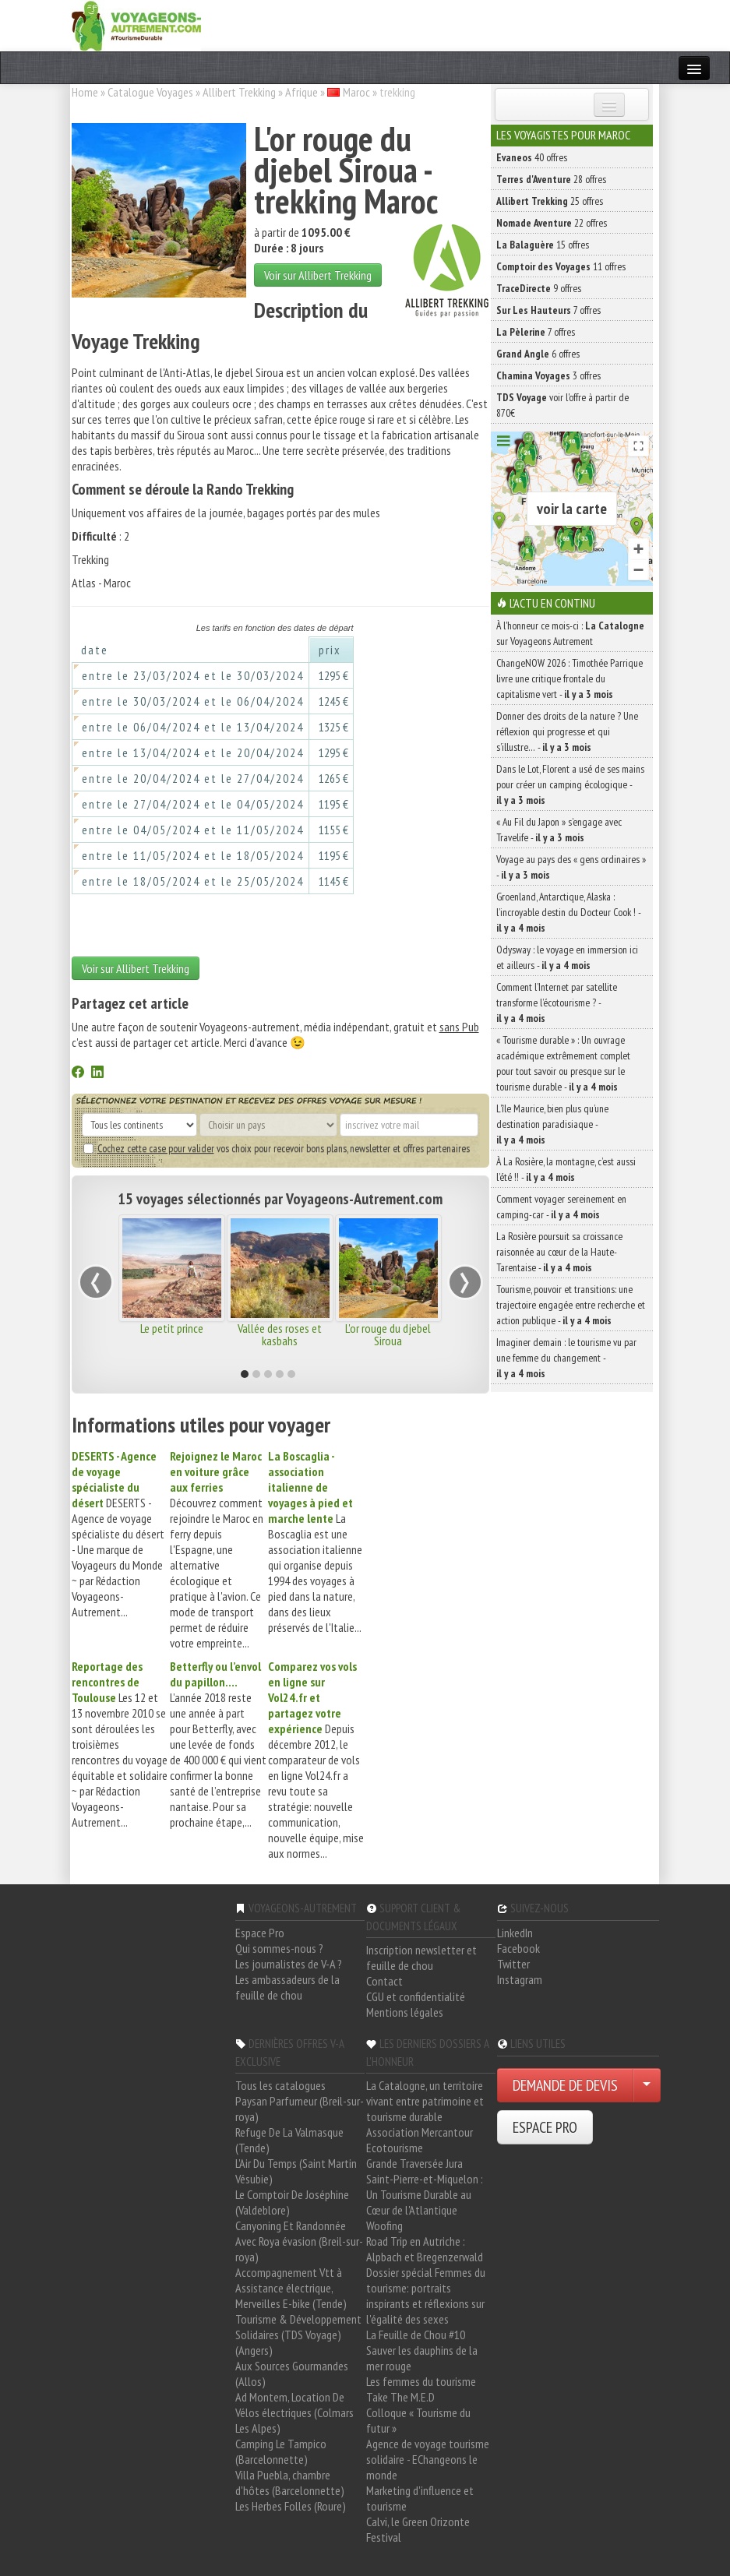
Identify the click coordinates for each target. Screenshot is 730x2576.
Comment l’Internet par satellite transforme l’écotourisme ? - (556, 1002)
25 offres (549, 201)
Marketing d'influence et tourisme (420, 2498)
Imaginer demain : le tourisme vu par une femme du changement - (566, 1357)
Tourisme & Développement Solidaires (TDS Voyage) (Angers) (298, 2334)
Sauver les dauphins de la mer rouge (422, 2357)
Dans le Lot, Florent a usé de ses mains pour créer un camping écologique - (570, 784)
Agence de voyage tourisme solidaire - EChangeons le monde (427, 2459)
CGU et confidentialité (415, 1996)
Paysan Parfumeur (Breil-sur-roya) (299, 2108)
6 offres (538, 354)
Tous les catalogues (280, 2085)
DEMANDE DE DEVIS (565, 2085)
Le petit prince (171, 1328)
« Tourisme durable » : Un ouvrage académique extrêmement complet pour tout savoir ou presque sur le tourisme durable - (563, 1063)
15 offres (542, 245)
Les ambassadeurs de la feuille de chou (287, 1987)
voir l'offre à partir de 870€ (562, 405)
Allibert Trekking (239, 92)
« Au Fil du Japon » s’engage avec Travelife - (559, 829)
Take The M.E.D (400, 2397)
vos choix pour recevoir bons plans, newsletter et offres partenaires (276, 1148)
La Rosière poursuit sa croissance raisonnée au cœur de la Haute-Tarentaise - (559, 1251)
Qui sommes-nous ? (279, 1948)
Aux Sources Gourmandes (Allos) (291, 2373)
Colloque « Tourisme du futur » (418, 2420)
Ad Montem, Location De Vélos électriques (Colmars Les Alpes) (294, 2412)
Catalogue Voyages (150, 92)
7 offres (548, 310)
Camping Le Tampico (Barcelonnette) (280, 2451)
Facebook (518, 1948)
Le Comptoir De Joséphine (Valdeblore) (292, 2202)
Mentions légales (404, 2012)
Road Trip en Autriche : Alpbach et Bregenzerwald (424, 2248)
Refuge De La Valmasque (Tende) (289, 2139)
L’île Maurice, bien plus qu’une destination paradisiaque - (552, 1124)
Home (85, 92)
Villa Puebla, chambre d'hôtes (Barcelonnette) (289, 2482)
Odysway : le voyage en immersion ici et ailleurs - (567, 957)
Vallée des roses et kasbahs (280, 1334)
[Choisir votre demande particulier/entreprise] (647, 2085)
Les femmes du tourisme (421, 2381)
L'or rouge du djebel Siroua (388, 1334)
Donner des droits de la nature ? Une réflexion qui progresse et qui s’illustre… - (567, 731)
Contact (384, 1981)
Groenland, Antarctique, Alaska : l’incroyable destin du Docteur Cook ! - (568, 912)
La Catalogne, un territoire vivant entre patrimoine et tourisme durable (425, 2100)
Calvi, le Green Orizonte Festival (418, 2529)
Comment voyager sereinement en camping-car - (561, 1206)
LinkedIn (515, 1932)
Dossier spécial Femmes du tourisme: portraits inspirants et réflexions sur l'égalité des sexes (425, 2295)
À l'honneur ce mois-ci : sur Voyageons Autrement (570, 633)
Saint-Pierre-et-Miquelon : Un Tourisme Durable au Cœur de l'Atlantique (424, 2194)
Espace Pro (259, 1932)
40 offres (531, 157)
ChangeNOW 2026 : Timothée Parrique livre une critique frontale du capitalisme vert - (569, 678)
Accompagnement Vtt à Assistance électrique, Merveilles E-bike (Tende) (291, 2287)
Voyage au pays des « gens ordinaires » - (571, 867)
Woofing (384, 2225)
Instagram (519, 1979)
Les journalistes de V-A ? (288, 1964)
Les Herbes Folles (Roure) (290, 2506)
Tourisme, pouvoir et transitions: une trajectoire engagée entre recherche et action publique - (570, 1304)
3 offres (548, 375)
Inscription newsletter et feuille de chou (421, 1957)
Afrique (301, 92)
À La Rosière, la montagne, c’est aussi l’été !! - (566, 1169)
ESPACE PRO (545, 2127)
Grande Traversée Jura (414, 2163)
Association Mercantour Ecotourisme (419, 2139)
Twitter (513, 1964)
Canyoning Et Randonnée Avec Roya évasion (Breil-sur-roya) (299, 2241)
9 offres (538, 288)
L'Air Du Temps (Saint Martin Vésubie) (296, 2171)
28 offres (551, 179)
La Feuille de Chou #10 (415, 2334)
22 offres (551, 223)
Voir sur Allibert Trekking (318, 275)
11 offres (561, 266)
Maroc (356, 92)
